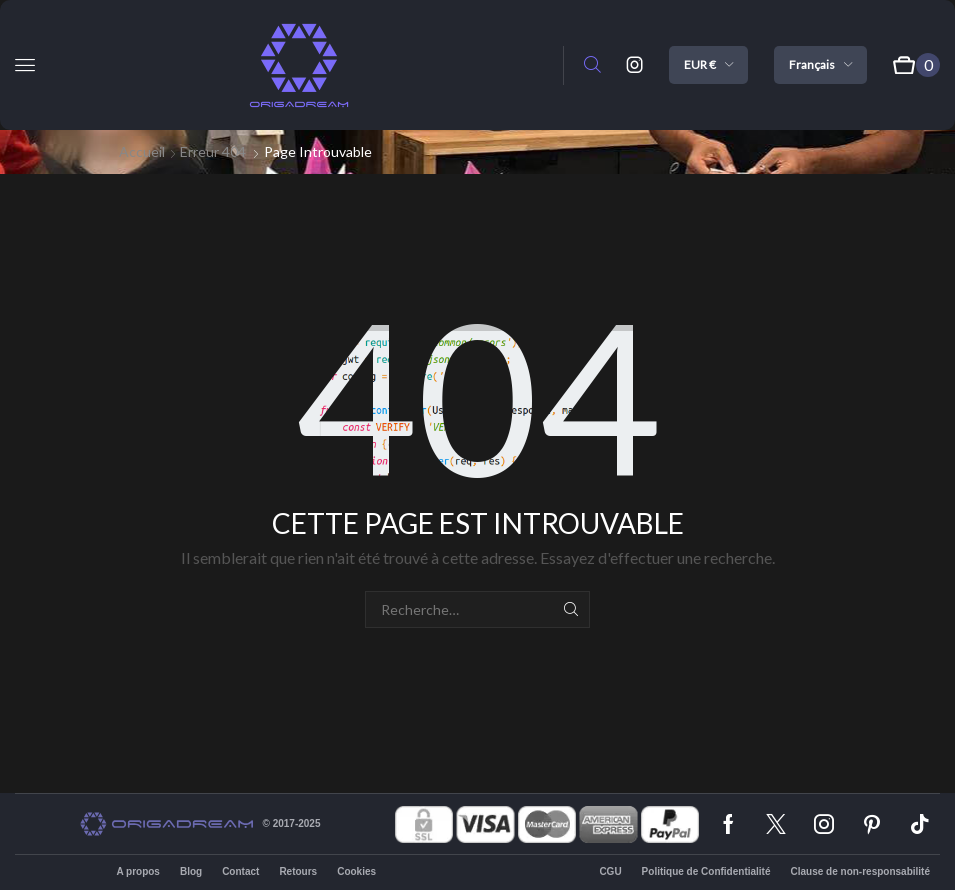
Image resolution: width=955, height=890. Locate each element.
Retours (298, 871)
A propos (138, 871)
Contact (240, 871)
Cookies (356, 871)
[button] (25, 65)
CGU (610, 871)
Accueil (142, 151)
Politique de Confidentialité (706, 871)
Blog (191, 871)
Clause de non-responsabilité (860, 871)
